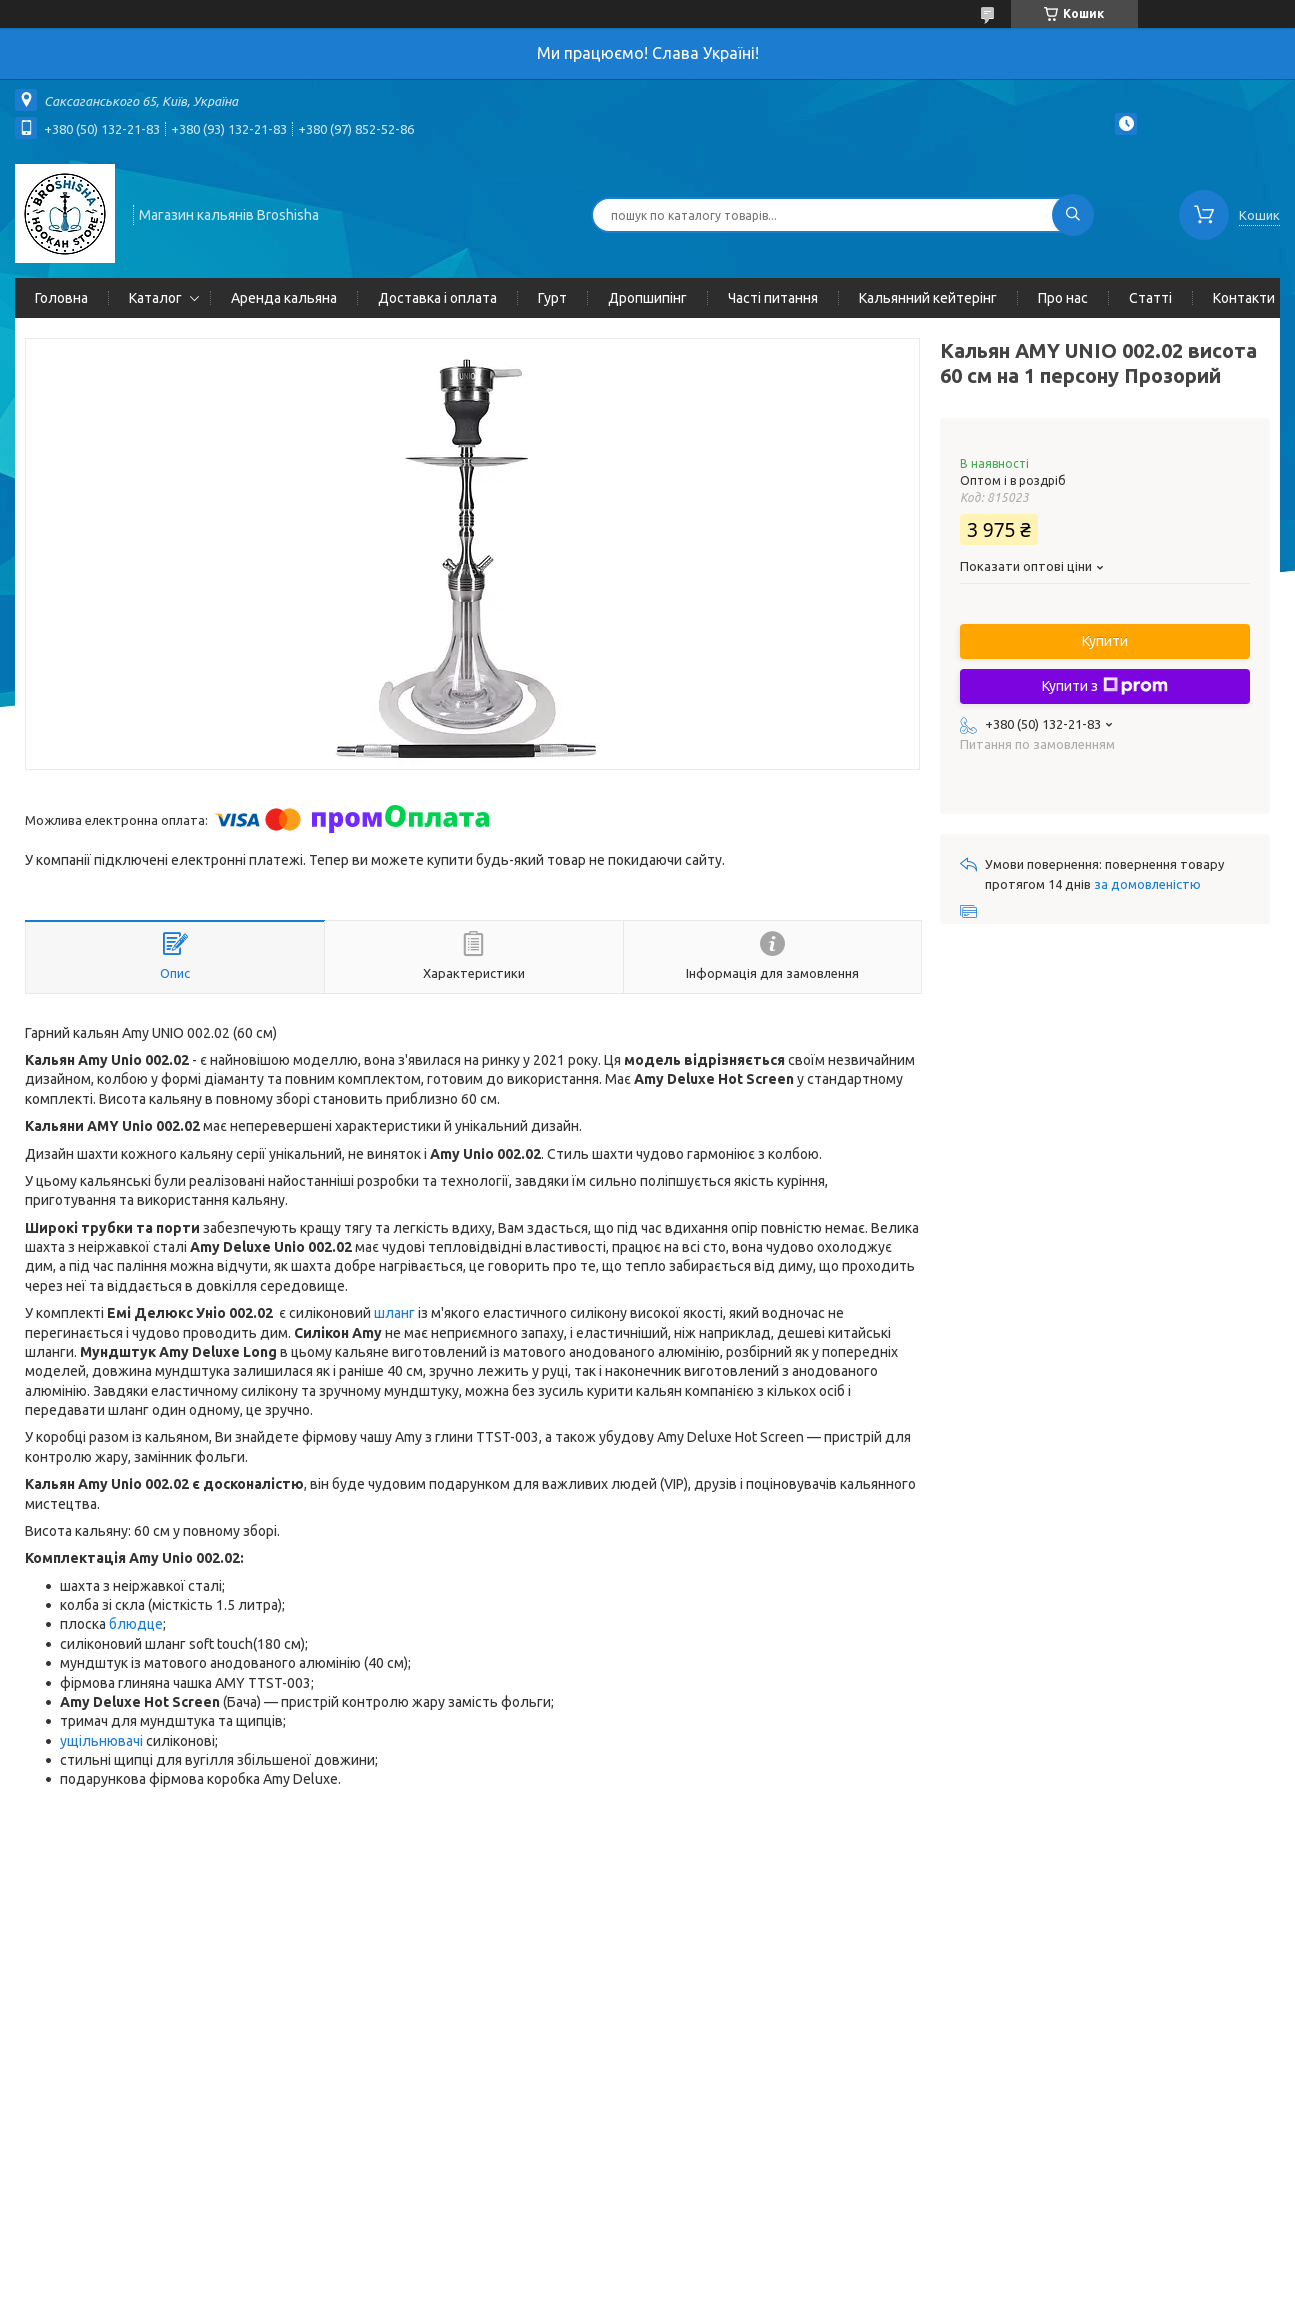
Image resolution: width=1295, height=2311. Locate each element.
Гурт (552, 298)
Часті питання (773, 298)
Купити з (1105, 686)
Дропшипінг (647, 298)
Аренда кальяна (284, 298)
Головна (61, 298)
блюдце (136, 1624)
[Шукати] (1073, 215)
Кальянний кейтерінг (928, 298)
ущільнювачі (101, 1741)
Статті (1150, 298)
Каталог (155, 298)
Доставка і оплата (437, 298)
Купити (1105, 641)
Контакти (1244, 298)
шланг (394, 1313)
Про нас (1063, 298)
